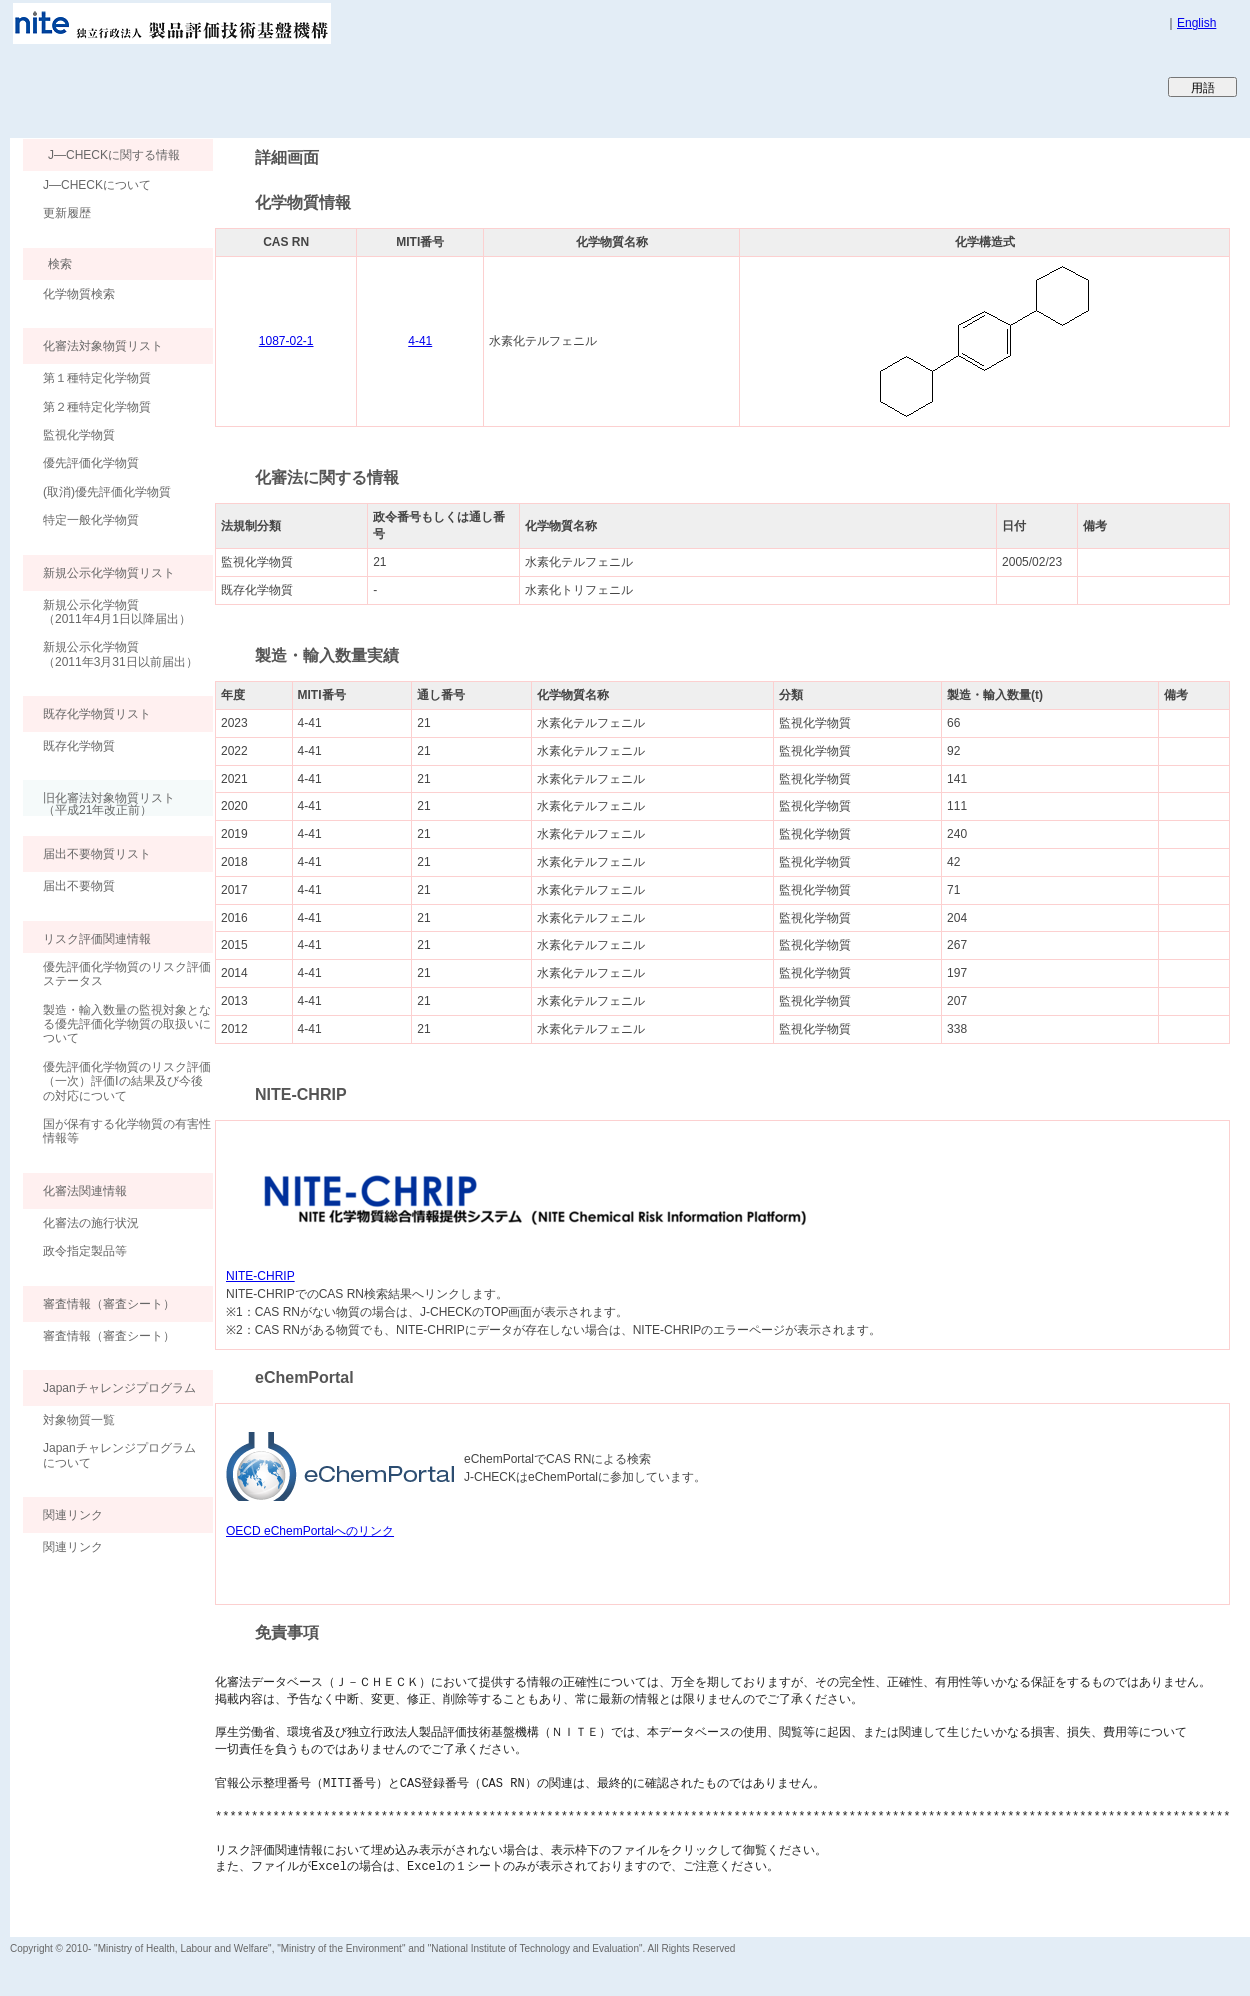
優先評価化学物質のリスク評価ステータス (127, 974)
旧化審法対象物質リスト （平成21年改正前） (99, 803)
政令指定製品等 (85, 1251)
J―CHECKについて (97, 185)
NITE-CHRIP (260, 1276)
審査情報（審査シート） (109, 1336)
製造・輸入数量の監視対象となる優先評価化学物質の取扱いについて (127, 1024)
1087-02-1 (286, 341)
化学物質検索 (79, 294)
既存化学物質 (79, 746)
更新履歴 (67, 213)
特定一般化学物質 (91, 520)
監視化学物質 (79, 435)
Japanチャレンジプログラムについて (119, 1455)
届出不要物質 (79, 886)
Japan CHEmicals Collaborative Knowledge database (252, 86)
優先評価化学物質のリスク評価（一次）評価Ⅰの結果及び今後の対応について (127, 1081)
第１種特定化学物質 (97, 378)
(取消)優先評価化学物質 (107, 492)
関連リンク (73, 1547)
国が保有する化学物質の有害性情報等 (127, 1131)
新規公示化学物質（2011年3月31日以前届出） (120, 654)
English (1196, 23)
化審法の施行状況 (91, 1223)
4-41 (420, 341)
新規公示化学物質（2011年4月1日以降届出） (117, 612)
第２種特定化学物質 (97, 407)
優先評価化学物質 (91, 463)
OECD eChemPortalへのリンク (310, 1531)
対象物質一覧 (79, 1420)
